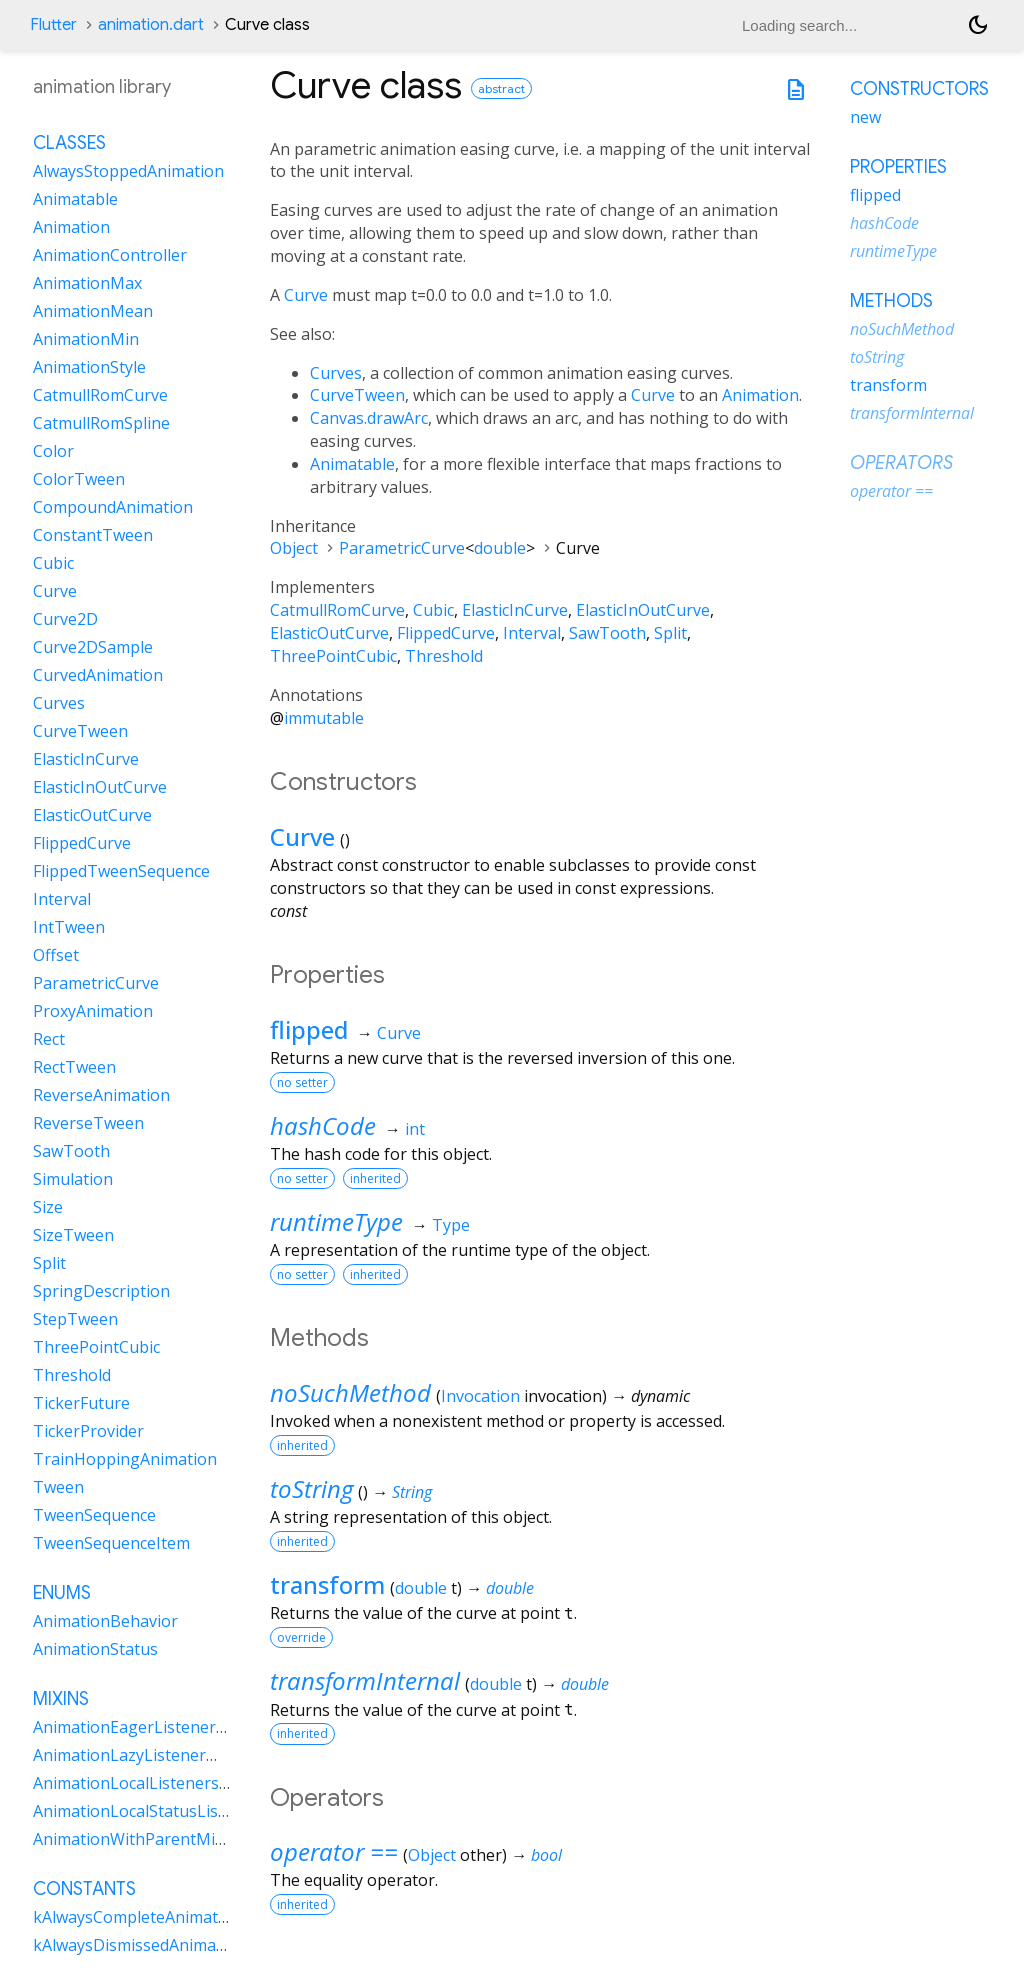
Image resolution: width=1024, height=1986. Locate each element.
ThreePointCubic (333, 656)
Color (53, 451)
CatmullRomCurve (337, 610)
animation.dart (151, 25)
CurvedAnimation (98, 675)
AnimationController (110, 255)
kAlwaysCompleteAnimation (137, 1917)
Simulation (73, 1179)
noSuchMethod (350, 1392)
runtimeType (336, 1221)
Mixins (61, 1699)
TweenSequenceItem (111, 1543)
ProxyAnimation (93, 1011)
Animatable (352, 464)
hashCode (323, 1125)
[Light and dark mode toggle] (978, 25)
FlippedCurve (446, 633)
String (412, 1492)
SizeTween (73, 1235)
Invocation (480, 1396)
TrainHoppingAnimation (125, 1459)
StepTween (75, 1319)
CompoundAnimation (113, 507)
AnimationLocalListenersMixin (146, 1783)
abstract (501, 88)
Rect (49, 1039)
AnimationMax (87, 283)
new (865, 117)
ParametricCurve (402, 548)
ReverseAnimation (101, 1095)
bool (546, 1855)
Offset (56, 955)
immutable (324, 718)
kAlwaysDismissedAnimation (139, 1945)
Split (670, 633)
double (500, 548)
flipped (309, 1029)
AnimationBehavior (105, 1621)
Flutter (53, 25)
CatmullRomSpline (101, 423)
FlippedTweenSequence (121, 871)
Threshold (444, 656)
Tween (58, 1487)
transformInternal (365, 1680)
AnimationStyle (89, 367)
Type (451, 1225)
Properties (898, 167)
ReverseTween (88, 1123)
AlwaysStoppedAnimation (128, 171)
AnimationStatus (95, 1649)
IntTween (69, 927)
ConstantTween (93, 535)
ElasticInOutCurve (643, 610)
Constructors (919, 89)
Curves (336, 373)
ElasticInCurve (515, 610)
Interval (532, 633)
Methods (891, 301)
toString (311, 1488)
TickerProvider (88, 1431)
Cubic (433, 610)
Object (294, 548)
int (415, 1129)
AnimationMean (93, 311)
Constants (84, 1889)
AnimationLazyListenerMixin (140, 1755)
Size (48, 1207)
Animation (760, 395)
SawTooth (607, 633)
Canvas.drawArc (369, 418)
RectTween (74, 1067)
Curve (306, 295)
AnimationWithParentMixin (135, 1839)
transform (327, 1584)
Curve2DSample (93, 647)
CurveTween (357, 395)
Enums (62, 1593)
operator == (334, 1851)
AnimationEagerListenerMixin (145, 1727)
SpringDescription (101, 1291)
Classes (69, 143)
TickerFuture (81, 1403)
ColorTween (79, 479)
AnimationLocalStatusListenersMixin (170, 1811)
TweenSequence (94, 1515)
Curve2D (65, 619)
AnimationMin (86, 339)
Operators (901, 463)
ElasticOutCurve (329, 633)
